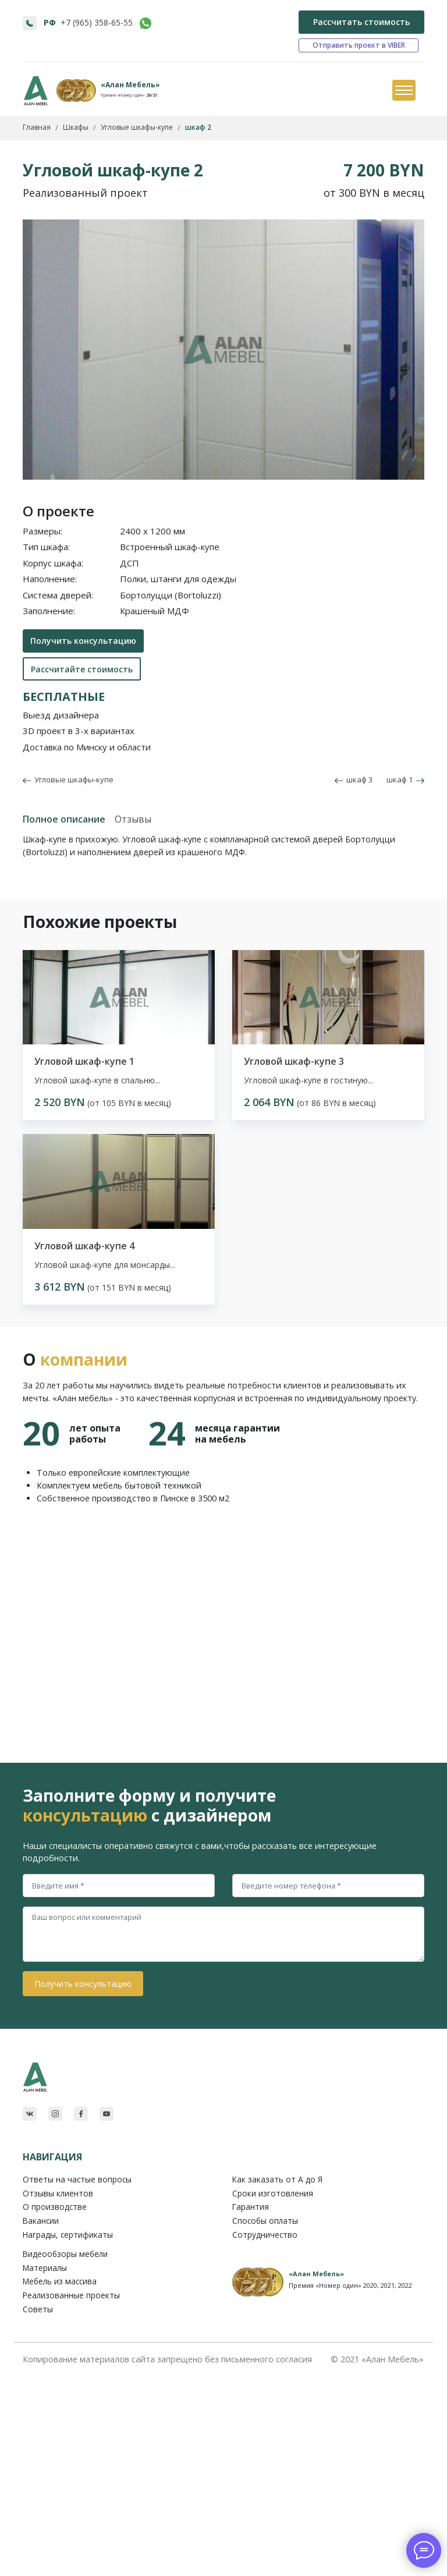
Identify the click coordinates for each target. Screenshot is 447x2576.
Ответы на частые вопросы (77, 2179)
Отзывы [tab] (133, 819)
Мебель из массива (60, 2281)
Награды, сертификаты (68, 2234)
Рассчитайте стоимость (82, 669)
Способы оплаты (265, 2220)
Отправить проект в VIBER (359, 45)
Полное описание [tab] (64, 819)
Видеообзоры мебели (65, 2253)
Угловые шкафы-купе (72, 779)
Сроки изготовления (272, 2193)
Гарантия (250, 2206)
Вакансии (41, 2220)
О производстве (55, 2206)
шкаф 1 (405, 779)
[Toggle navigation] (403, 90)
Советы (38, 2309)
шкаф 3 (353, 779)
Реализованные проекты (71, 2295)
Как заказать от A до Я (277, 2179)
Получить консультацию (83, 640)
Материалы (45, 2267)
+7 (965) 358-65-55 (97, 22)
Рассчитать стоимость (361, 21)
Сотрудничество (264, 2234)
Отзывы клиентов (58, 2193)
